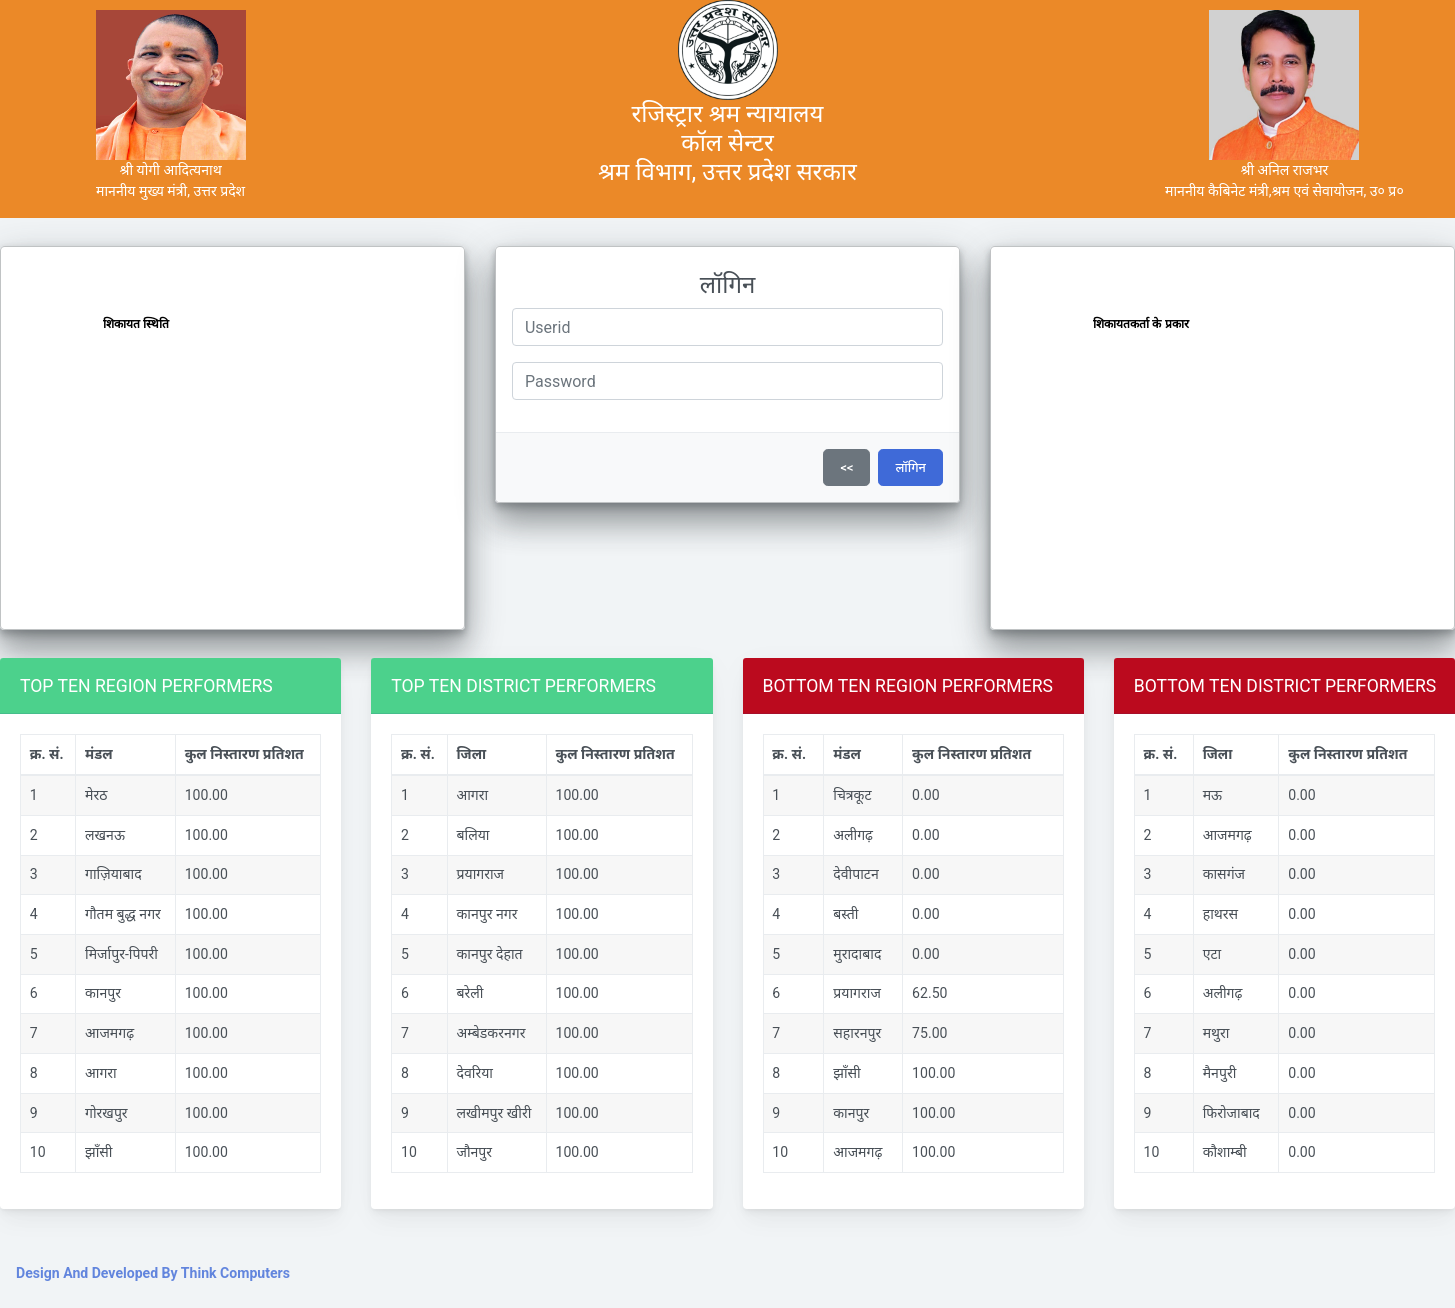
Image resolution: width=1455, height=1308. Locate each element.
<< (846, 467)
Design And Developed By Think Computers (153, 1273)
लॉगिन (910, 467)
